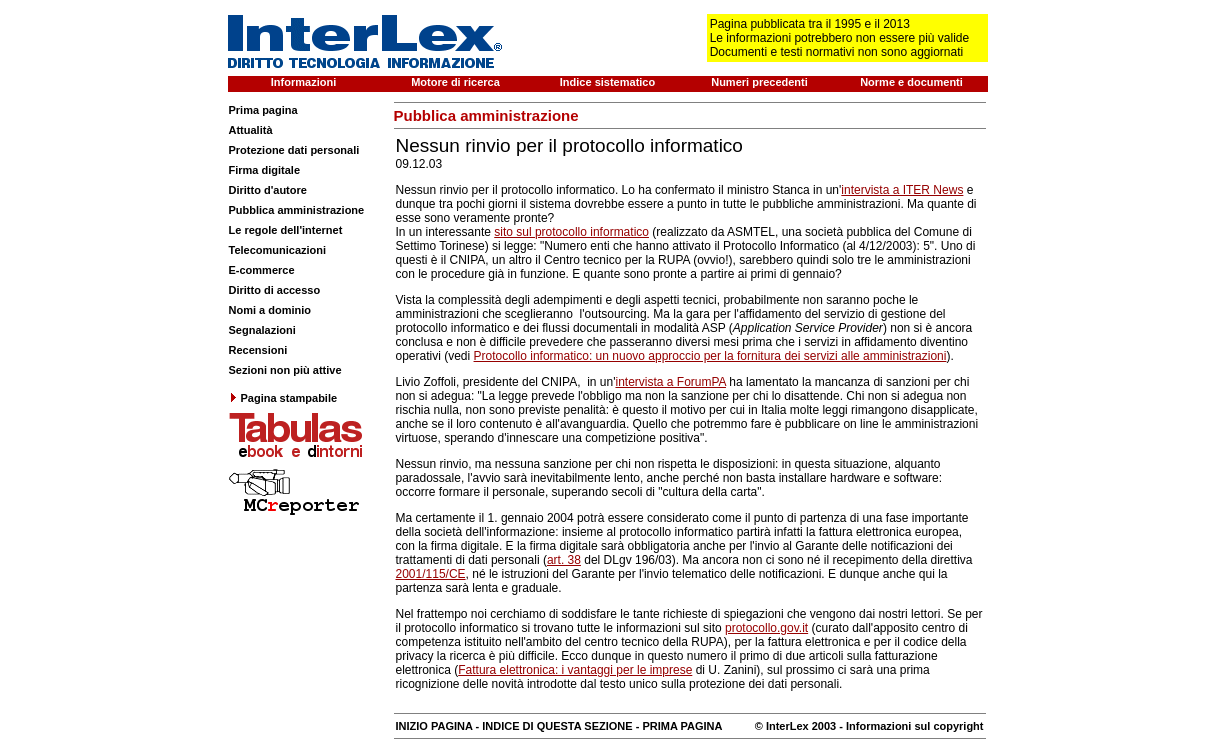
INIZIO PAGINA (434, 726)
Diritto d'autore (268, 190)
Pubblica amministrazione (297, 210)
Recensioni (258, 350)
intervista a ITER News (902, 190)
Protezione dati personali (294, 150)
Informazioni (303, 82)
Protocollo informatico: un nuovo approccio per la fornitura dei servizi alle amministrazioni (710, 356)
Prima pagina (263, 110)
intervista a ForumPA (670, 382)
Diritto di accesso (275, 290)
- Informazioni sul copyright (909, 726)
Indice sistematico (607, 82)
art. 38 (564, 560)
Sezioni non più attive (285, 370)
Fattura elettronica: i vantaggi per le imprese (575, 670)
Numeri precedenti (759, 82)
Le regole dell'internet (286, 230)
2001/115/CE (431, 574)
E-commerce (262, 270)
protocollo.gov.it (766, 628)
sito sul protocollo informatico (571, 232)
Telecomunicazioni (278, 250)
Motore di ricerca (455, 82)
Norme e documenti (911, 82)
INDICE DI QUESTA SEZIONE (557, 726)
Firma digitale (265, 170)
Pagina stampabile (283, 398)
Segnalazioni (262, 330)
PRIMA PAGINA (682, 726)
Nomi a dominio (270, 310)
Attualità (251, 130)
